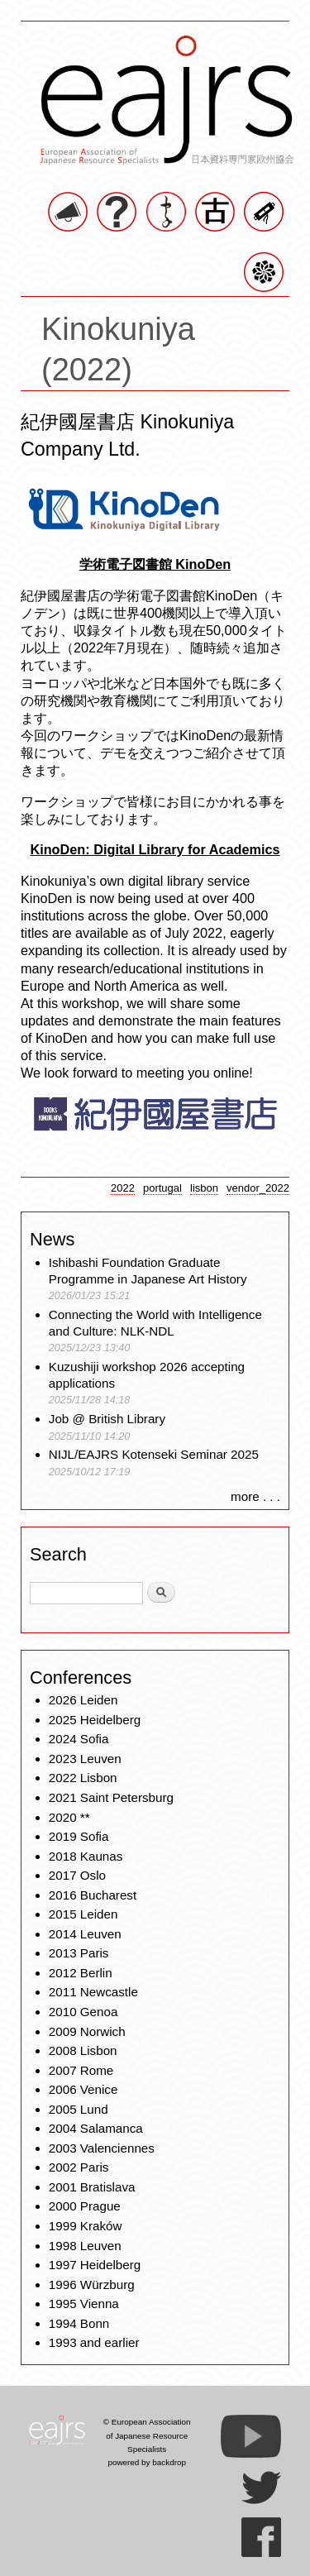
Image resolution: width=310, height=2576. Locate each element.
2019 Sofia (79, 1836)
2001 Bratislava (92, 2187)
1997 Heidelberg (95, 2265)
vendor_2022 (258, 1188)
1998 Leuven (85, 2246)
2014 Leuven (85, 1934)
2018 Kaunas (86, 1856)
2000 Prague (85, 2206)
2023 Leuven (85, 1759)
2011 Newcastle (93, 1992)
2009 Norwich (87, 2031)
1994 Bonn (79, 2323)
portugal (162, 1188)
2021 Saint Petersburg (111, 1797)
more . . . (255, 1496)
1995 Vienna (84, 2303)
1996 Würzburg (92, 2284)
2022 (123, 1188)
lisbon (204, 1188)
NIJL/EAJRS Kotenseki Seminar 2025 (154, 1454)
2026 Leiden (83, 1700)
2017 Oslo (77, 1875)
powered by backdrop (146, 2462)
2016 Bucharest (92, 1895)
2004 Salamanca (96, 2128)
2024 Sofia (79, 1739)
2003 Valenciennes (102, 2148)
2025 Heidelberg (95, 1720)
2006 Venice (83, 2089)
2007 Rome (81, 2070)
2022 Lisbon (83, 1778)
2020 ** (69, 1817)
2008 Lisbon (83, 2050)
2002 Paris (79, 2167)
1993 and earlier (94, 2342)
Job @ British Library (107, 1419)
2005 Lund (78, 2109)
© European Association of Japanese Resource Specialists (147, 2435)
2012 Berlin (80, 1973)
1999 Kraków (85, 2226)
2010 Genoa (83, 2012)
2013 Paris (79, 1953)
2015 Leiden (83, 1914)
